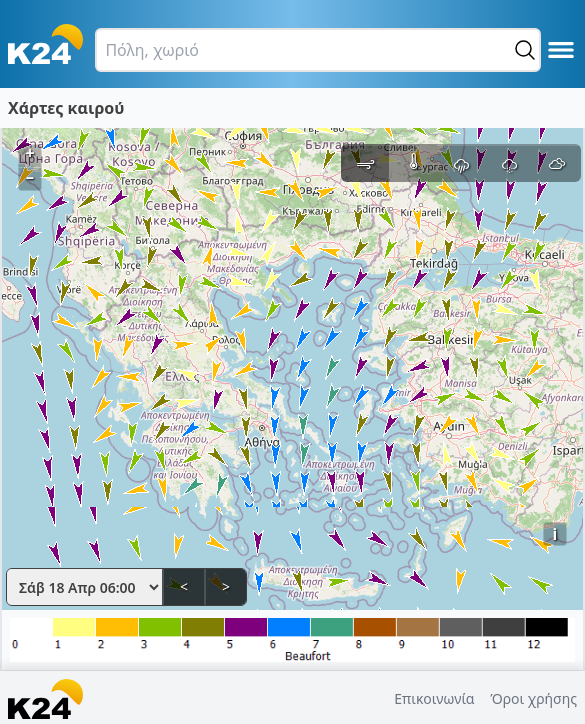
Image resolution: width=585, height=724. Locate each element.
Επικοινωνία (434, 698)
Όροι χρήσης (533, 698)
